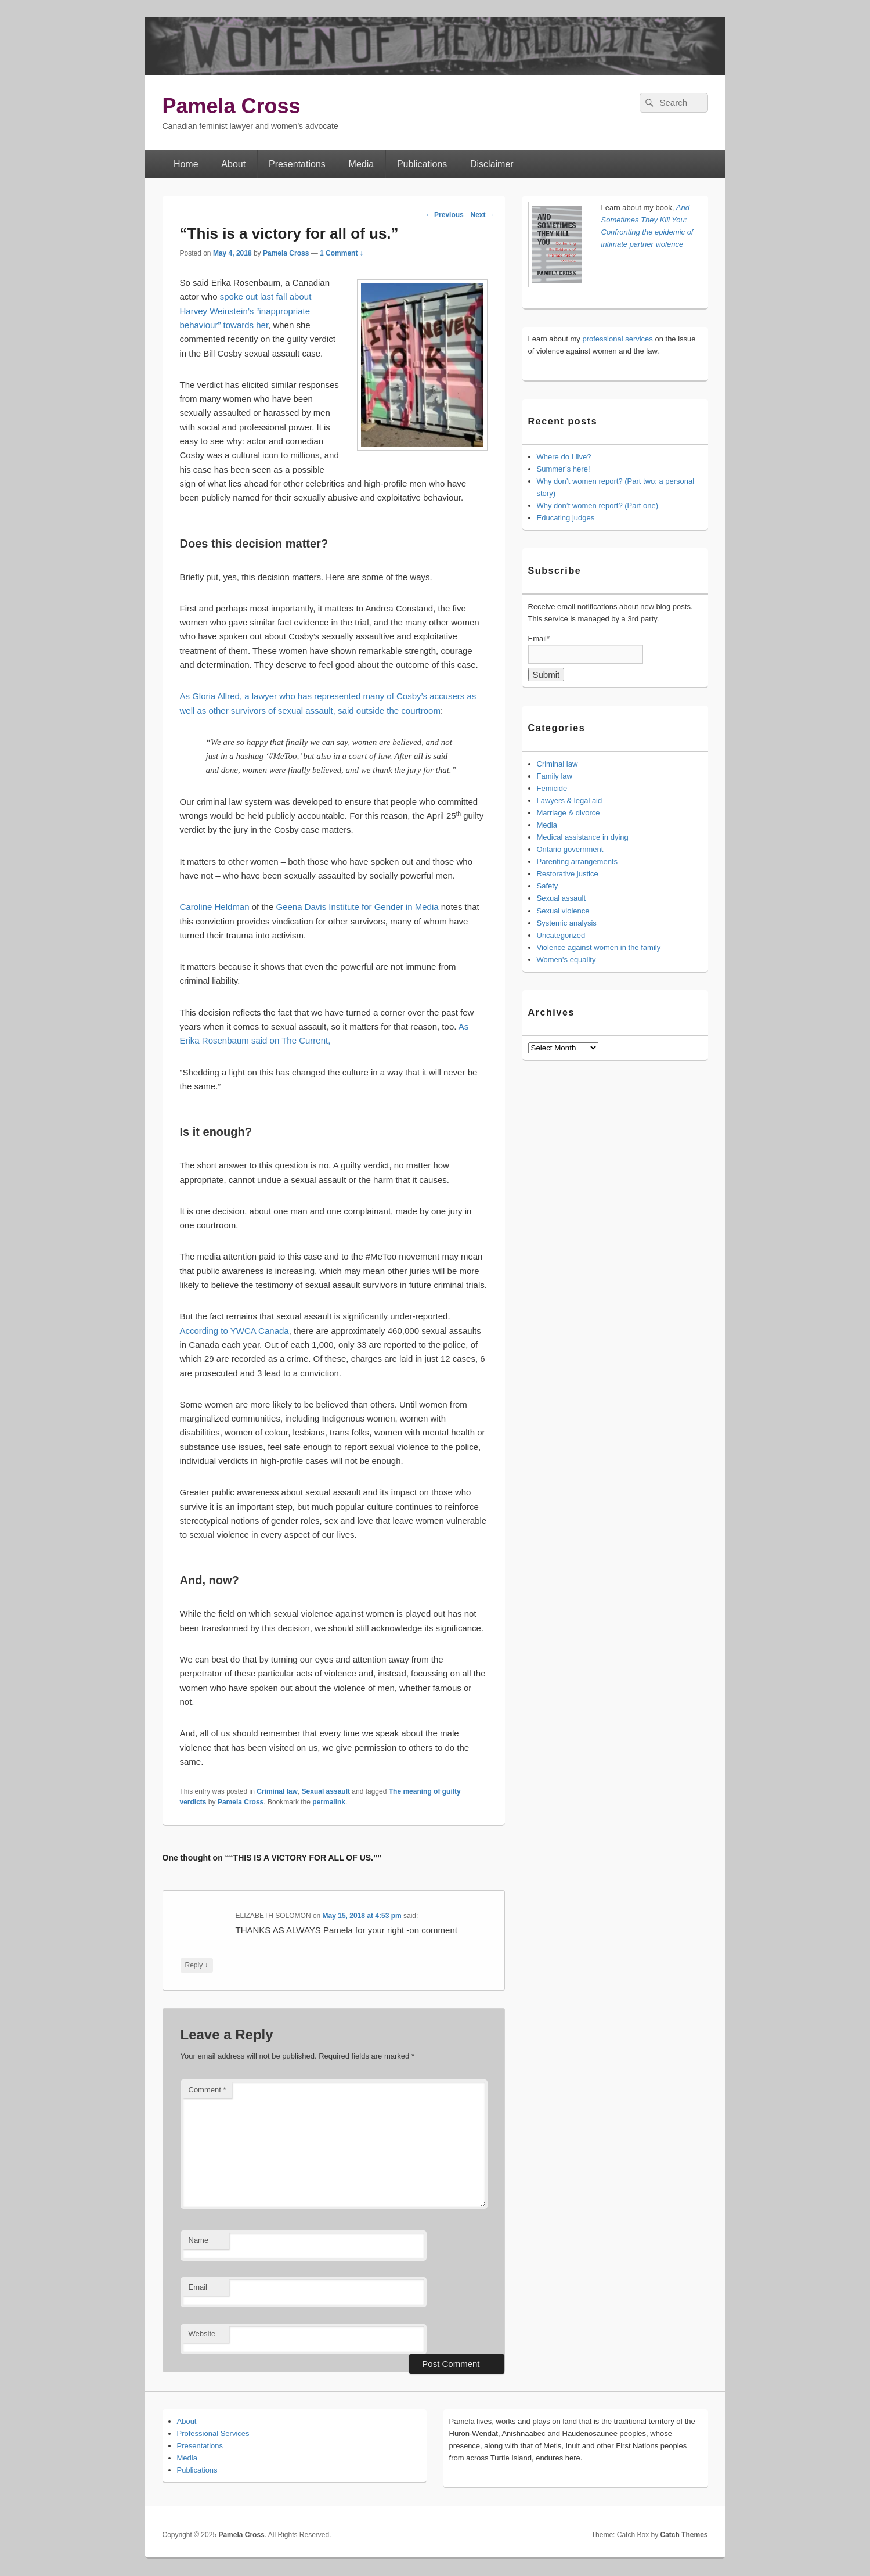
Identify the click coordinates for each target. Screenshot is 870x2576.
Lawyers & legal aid (569, 800)
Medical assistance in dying (583, 837)
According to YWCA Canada (234, 1331)
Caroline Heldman (216, 907)
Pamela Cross (232, 106)
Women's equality (566, 959)
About (233, 164)
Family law (554, 776)
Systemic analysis (567, 923)
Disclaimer (492, 164)
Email (198, 2287)
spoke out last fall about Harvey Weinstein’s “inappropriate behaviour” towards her (246, 311)
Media (361, 164)
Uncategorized (561, 935)
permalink (328, 1802)
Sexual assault (326, 1791)
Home (186, 164)
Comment (207, 2089)
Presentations (297, 164)
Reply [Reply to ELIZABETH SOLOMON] (196, 1964)
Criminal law (277, 1791)
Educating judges (566, 517)
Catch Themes (683, 2535)
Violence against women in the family (599, 947)
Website (202, 2333)
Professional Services (213, 2433)
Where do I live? (564, 456)
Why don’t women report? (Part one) (598, 505)
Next (482, 215)
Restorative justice (567, 873)
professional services (617, 338)
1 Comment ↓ (341, 253)
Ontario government (570, 849)
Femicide (552, 788)
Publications (422, 164)
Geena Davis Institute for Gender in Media (357, 907)
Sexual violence (563, 910)
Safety (547, 886)
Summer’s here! (563, 469)
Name (199, 2240)
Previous (444, 215)
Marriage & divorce (568, 812)
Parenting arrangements (577, 861)
